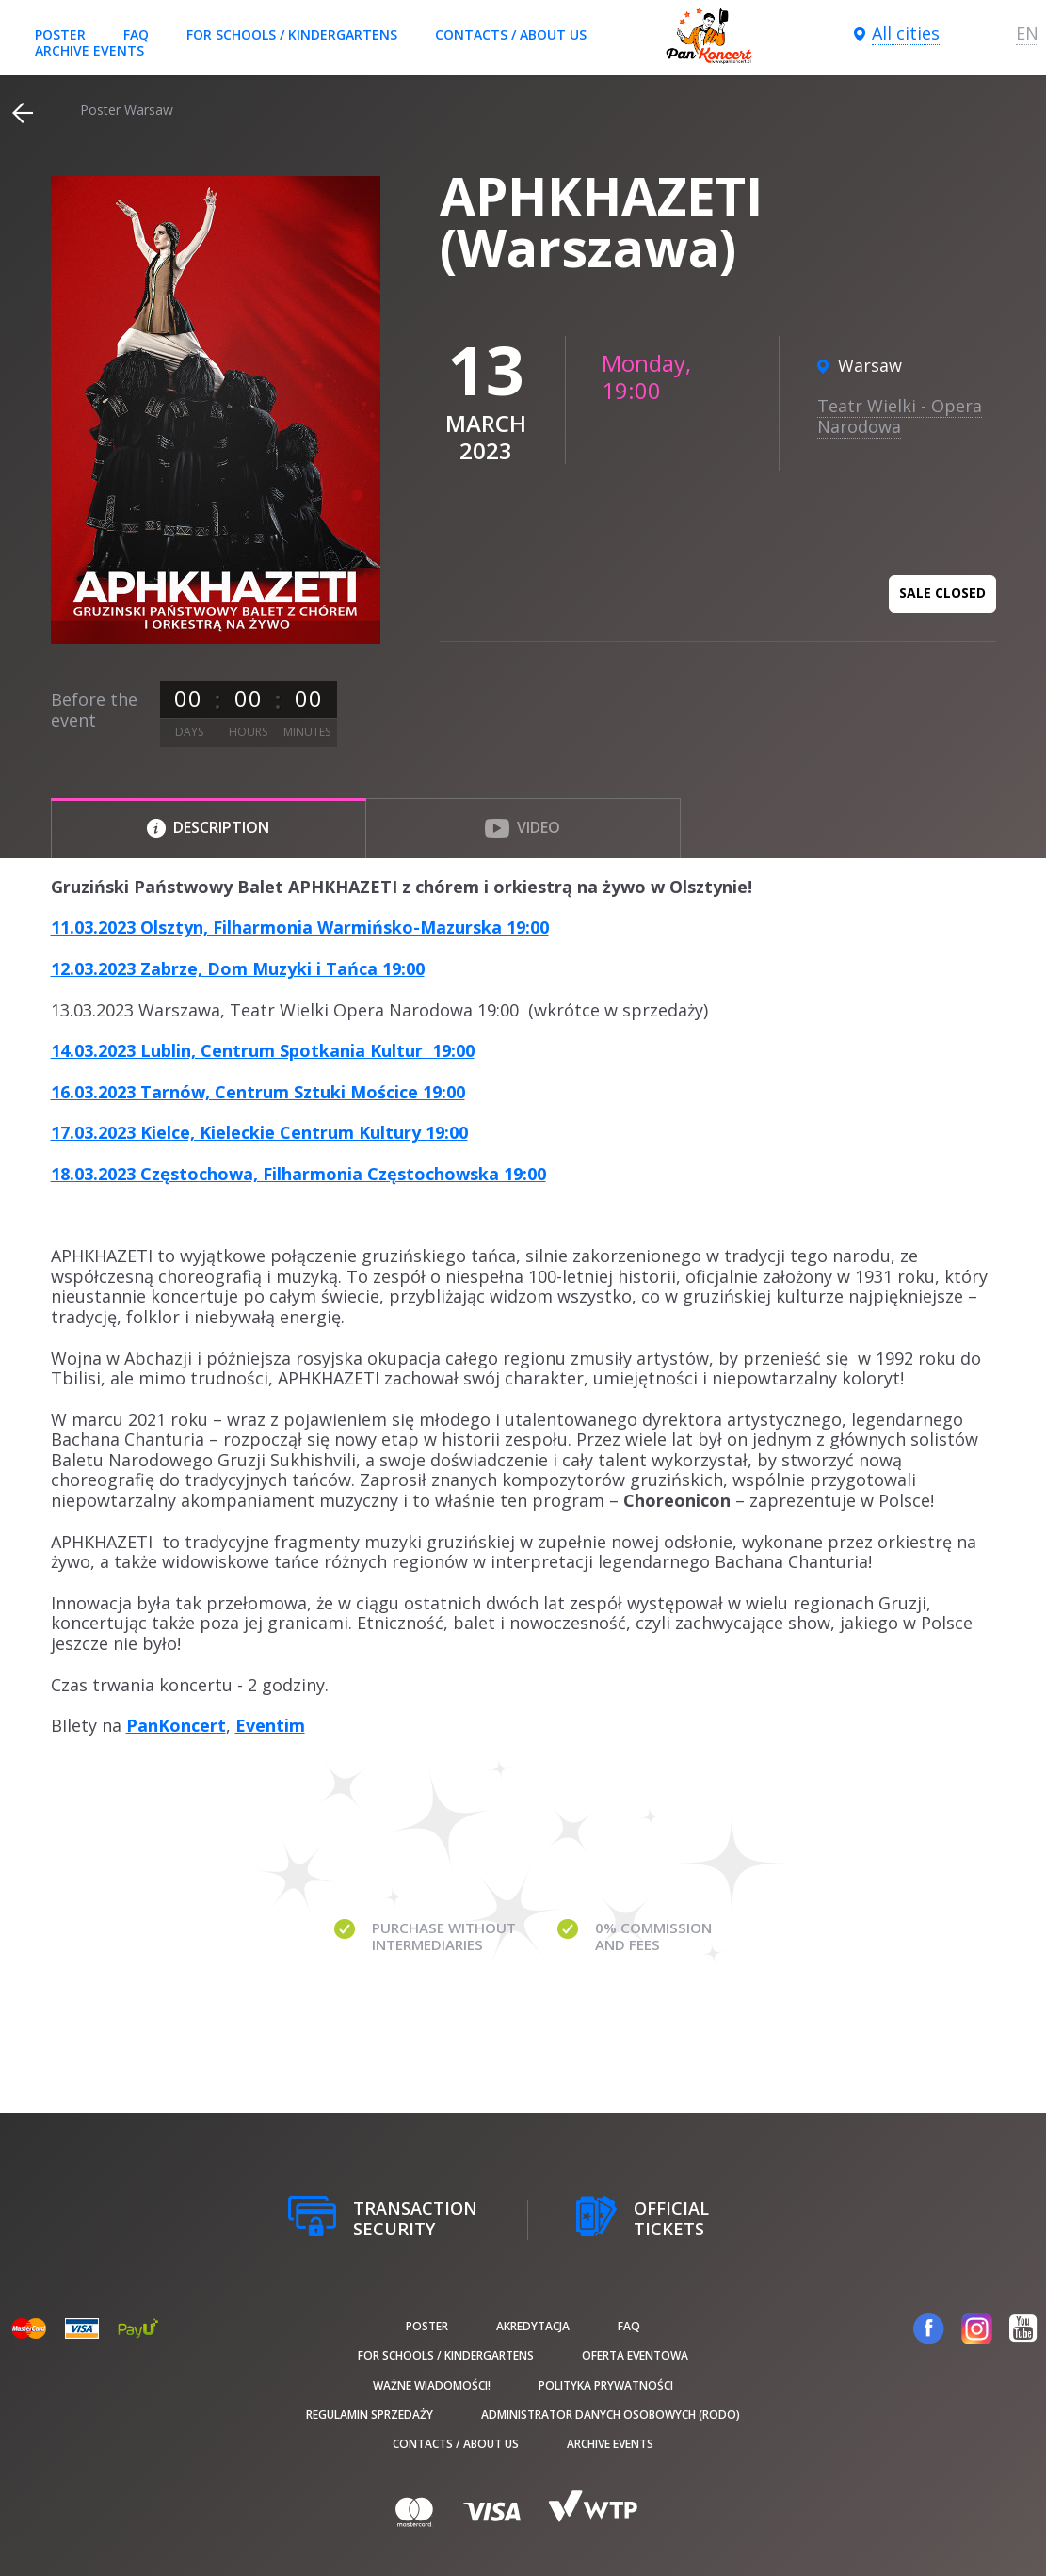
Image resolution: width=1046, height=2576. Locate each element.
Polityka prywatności (606, 2385)
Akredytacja (533, 2326)
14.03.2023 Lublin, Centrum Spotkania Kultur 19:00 (263, 1050)
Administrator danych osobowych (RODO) (610, 2415)
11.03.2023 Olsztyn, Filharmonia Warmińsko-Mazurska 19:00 (300, 927)
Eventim (270, 1725)
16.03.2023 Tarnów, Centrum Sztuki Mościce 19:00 (258, 1091)
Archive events (89, 50)
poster (60, 34)
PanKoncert (176, 1725)
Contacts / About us (511, 34)
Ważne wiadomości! (432, 2385)
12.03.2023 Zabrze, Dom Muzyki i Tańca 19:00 (238, 968)
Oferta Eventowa (635, 2355)
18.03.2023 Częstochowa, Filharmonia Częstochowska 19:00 (298, 1173)
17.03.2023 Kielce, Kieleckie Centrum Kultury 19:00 (259, 1132)
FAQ (136, 34)
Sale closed (942, 592)
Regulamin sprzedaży (369, 2415)
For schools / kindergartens (291, 34)
